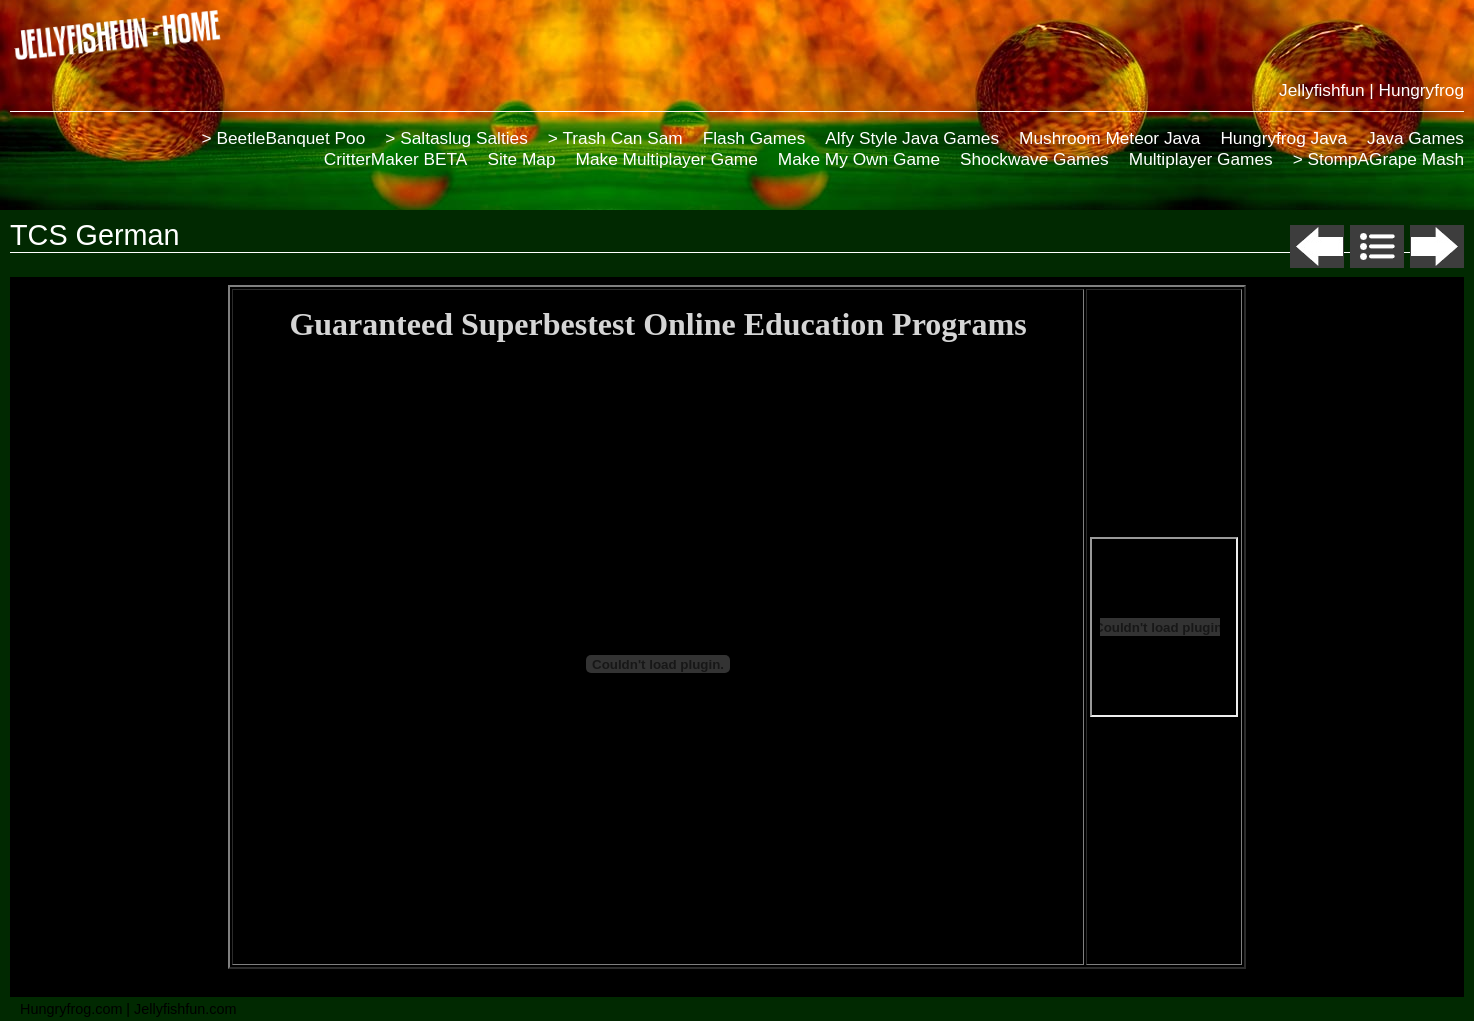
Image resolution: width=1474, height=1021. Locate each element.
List (1377, 246)
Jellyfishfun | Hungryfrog (1371, 90)
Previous (1317, 246)
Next (1437, 246)
